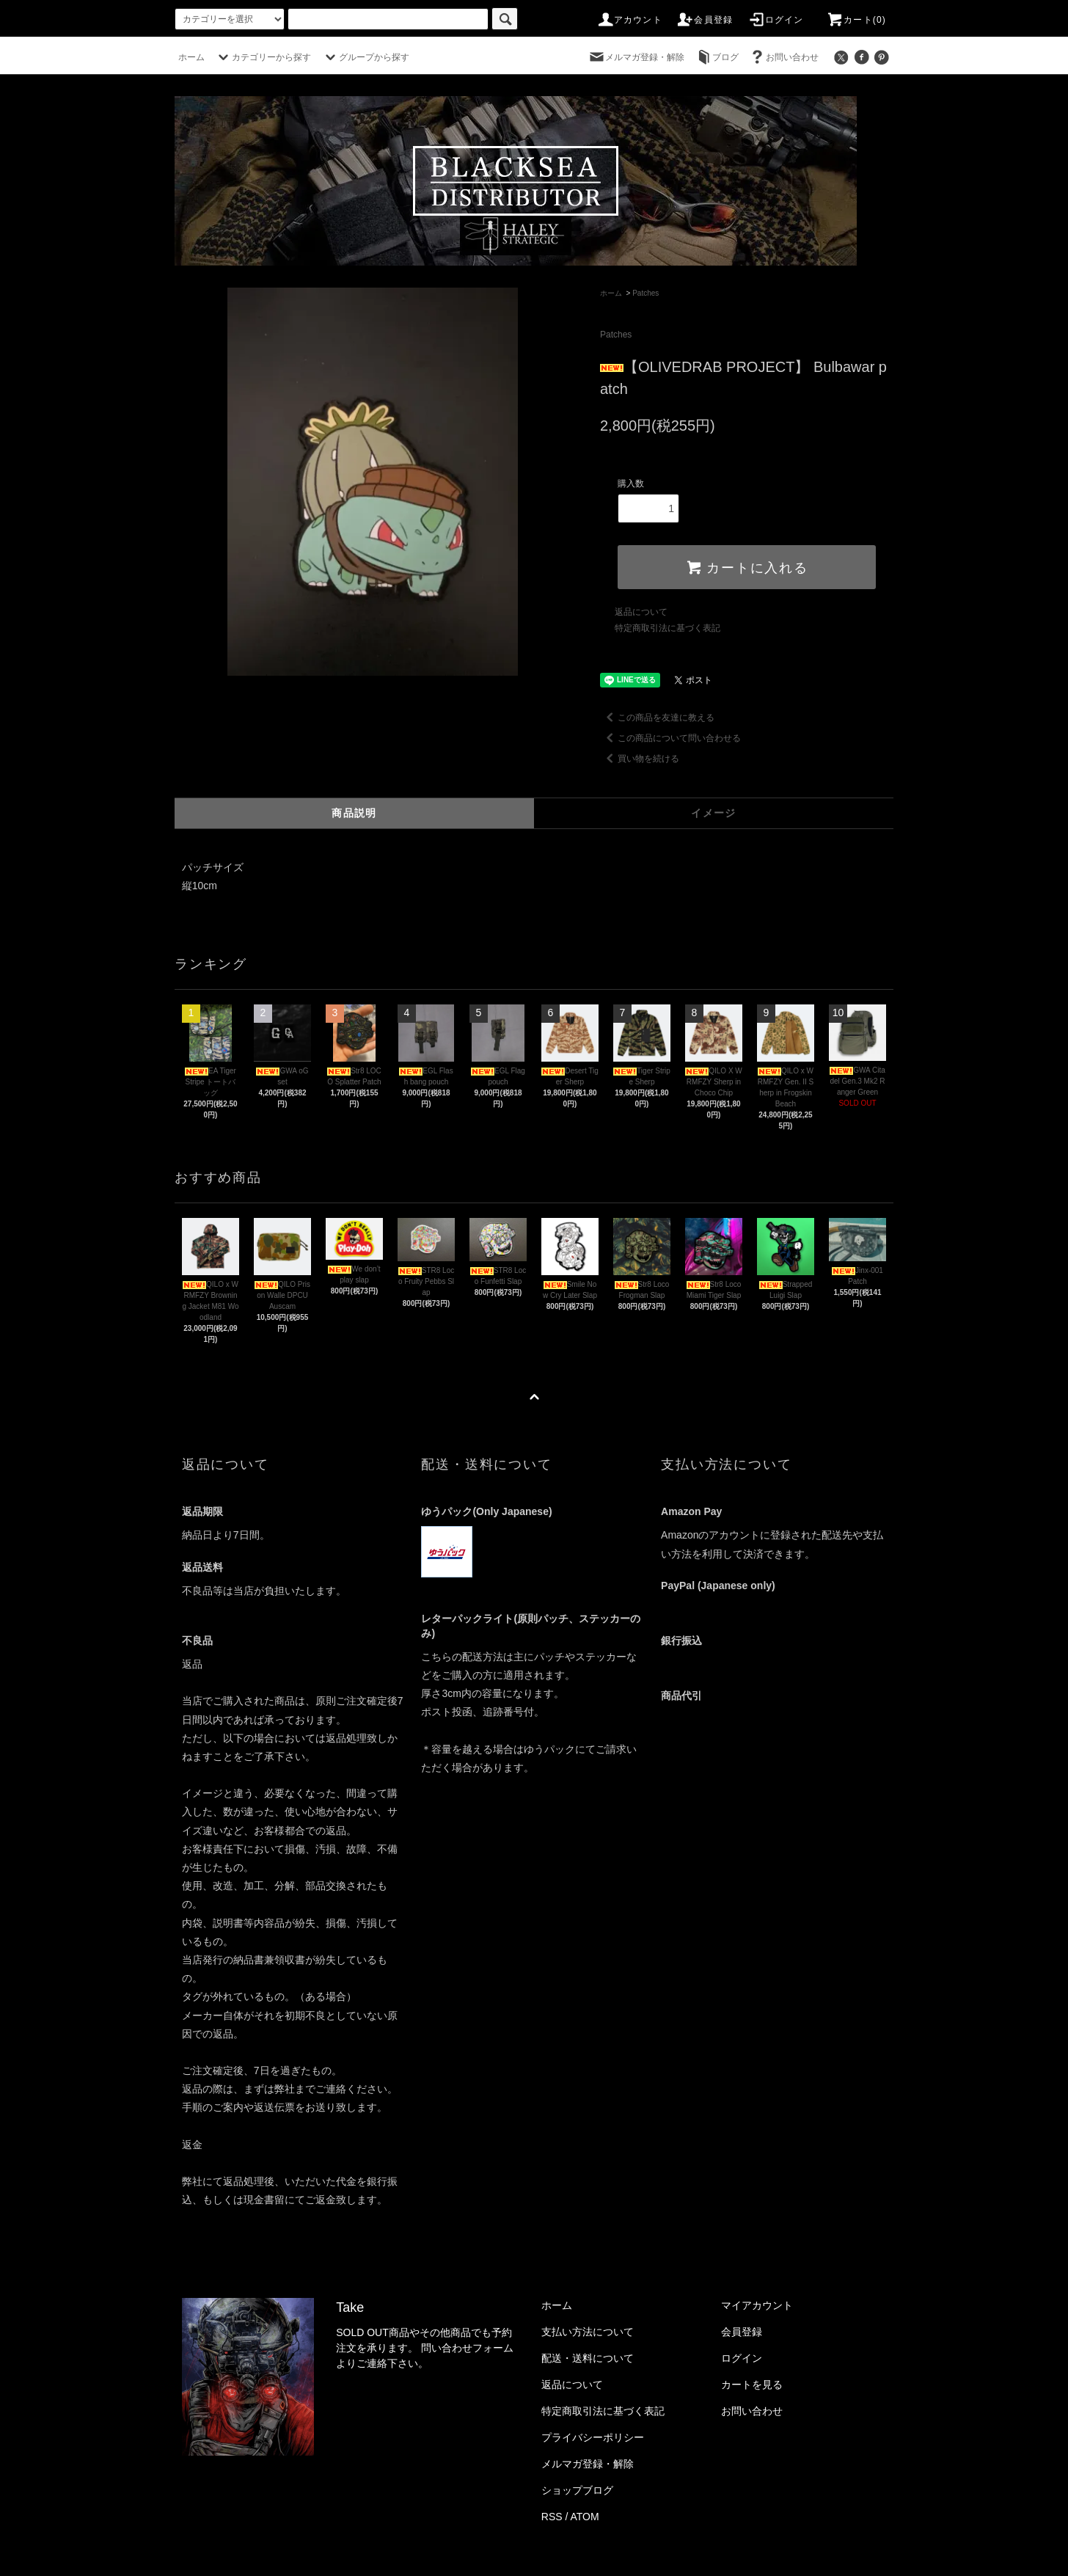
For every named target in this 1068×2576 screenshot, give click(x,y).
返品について (641, 612)
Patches (645, 293)
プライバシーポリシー (592, 2437)
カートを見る (752, 2384)
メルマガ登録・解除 (636, 57)
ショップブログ (577, 2490)
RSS (552, 2516)
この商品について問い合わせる (670, 738)
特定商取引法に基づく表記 (667, 628)
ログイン (775, 20)
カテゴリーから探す (262, 57)
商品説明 (354, 813)
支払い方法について (587, 2332)
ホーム (191, 57)
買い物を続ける (639, 759)
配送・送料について (587, 2358)
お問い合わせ (783, 57)
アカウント (629, 20)
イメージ (713, 813)
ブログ (717, 57)
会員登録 (704, 20)
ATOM (585, 2516)
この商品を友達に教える (657, 717)
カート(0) (856, 20)
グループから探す (365, 57)
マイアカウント (757, 2305)
